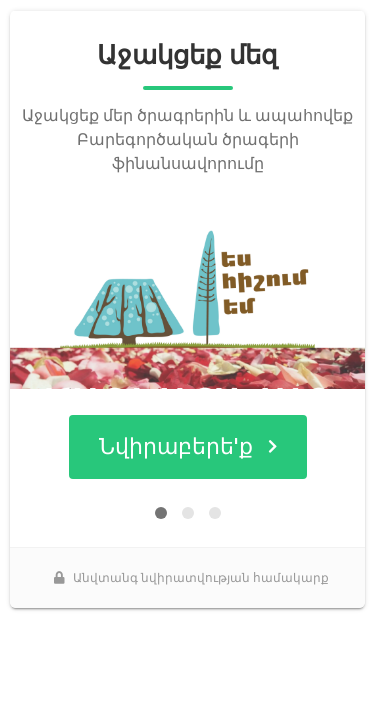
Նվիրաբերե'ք (188, 446)
